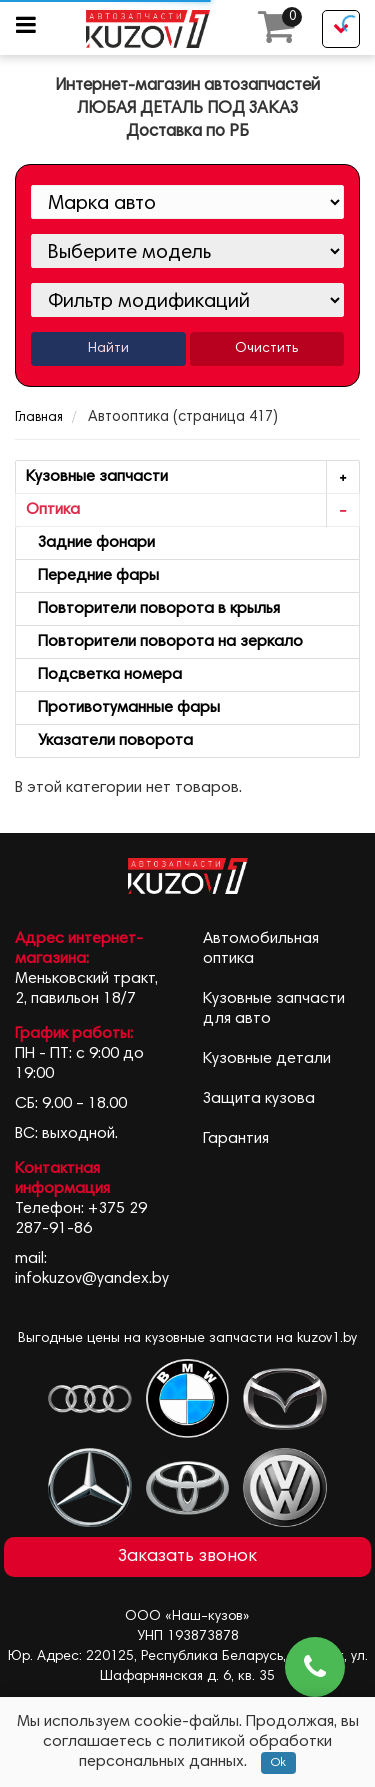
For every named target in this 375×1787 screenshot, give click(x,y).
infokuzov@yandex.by (92, 1279)
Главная (39, 418)
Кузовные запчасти (192, 477)
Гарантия (236, 1139)
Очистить (266, 349)
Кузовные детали (267, 1059)
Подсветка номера (104, 675)
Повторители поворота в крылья (153, 609)
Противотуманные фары (123, 708)
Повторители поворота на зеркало (164, 642)
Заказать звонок (187, 1557)
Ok (278, 1763)
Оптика (192, 510)
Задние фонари (90, 543)
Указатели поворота (109, 741)
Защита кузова (259, 1099)
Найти (108, 349)
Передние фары (92, 576)
